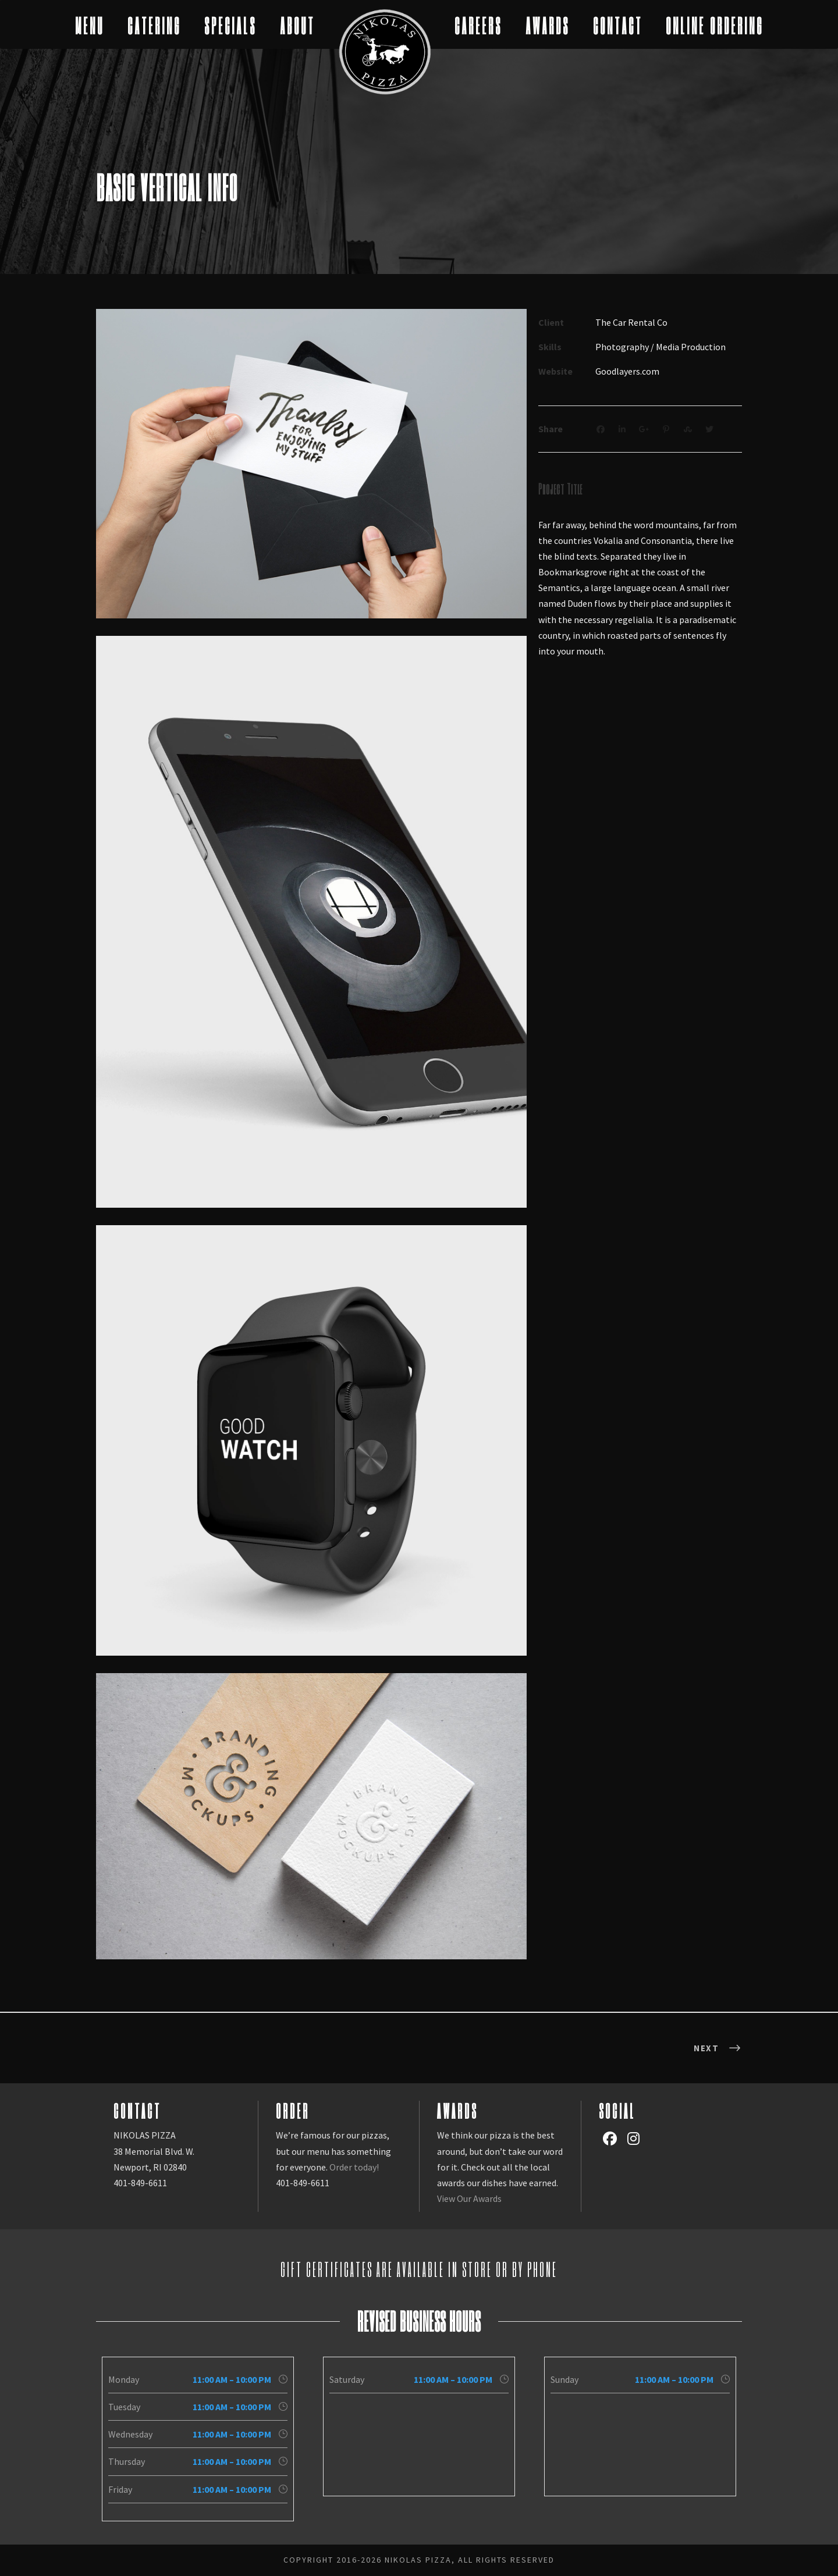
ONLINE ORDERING (715, 25)
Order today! (354, 2167)
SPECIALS (230, 25)
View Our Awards (469, 2198)
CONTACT (617, 25)
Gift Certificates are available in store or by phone (419, 2269)
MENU (89, 25)
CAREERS (478, 25)
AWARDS (547, 25)
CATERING (154, 25)
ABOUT (297, 25)
